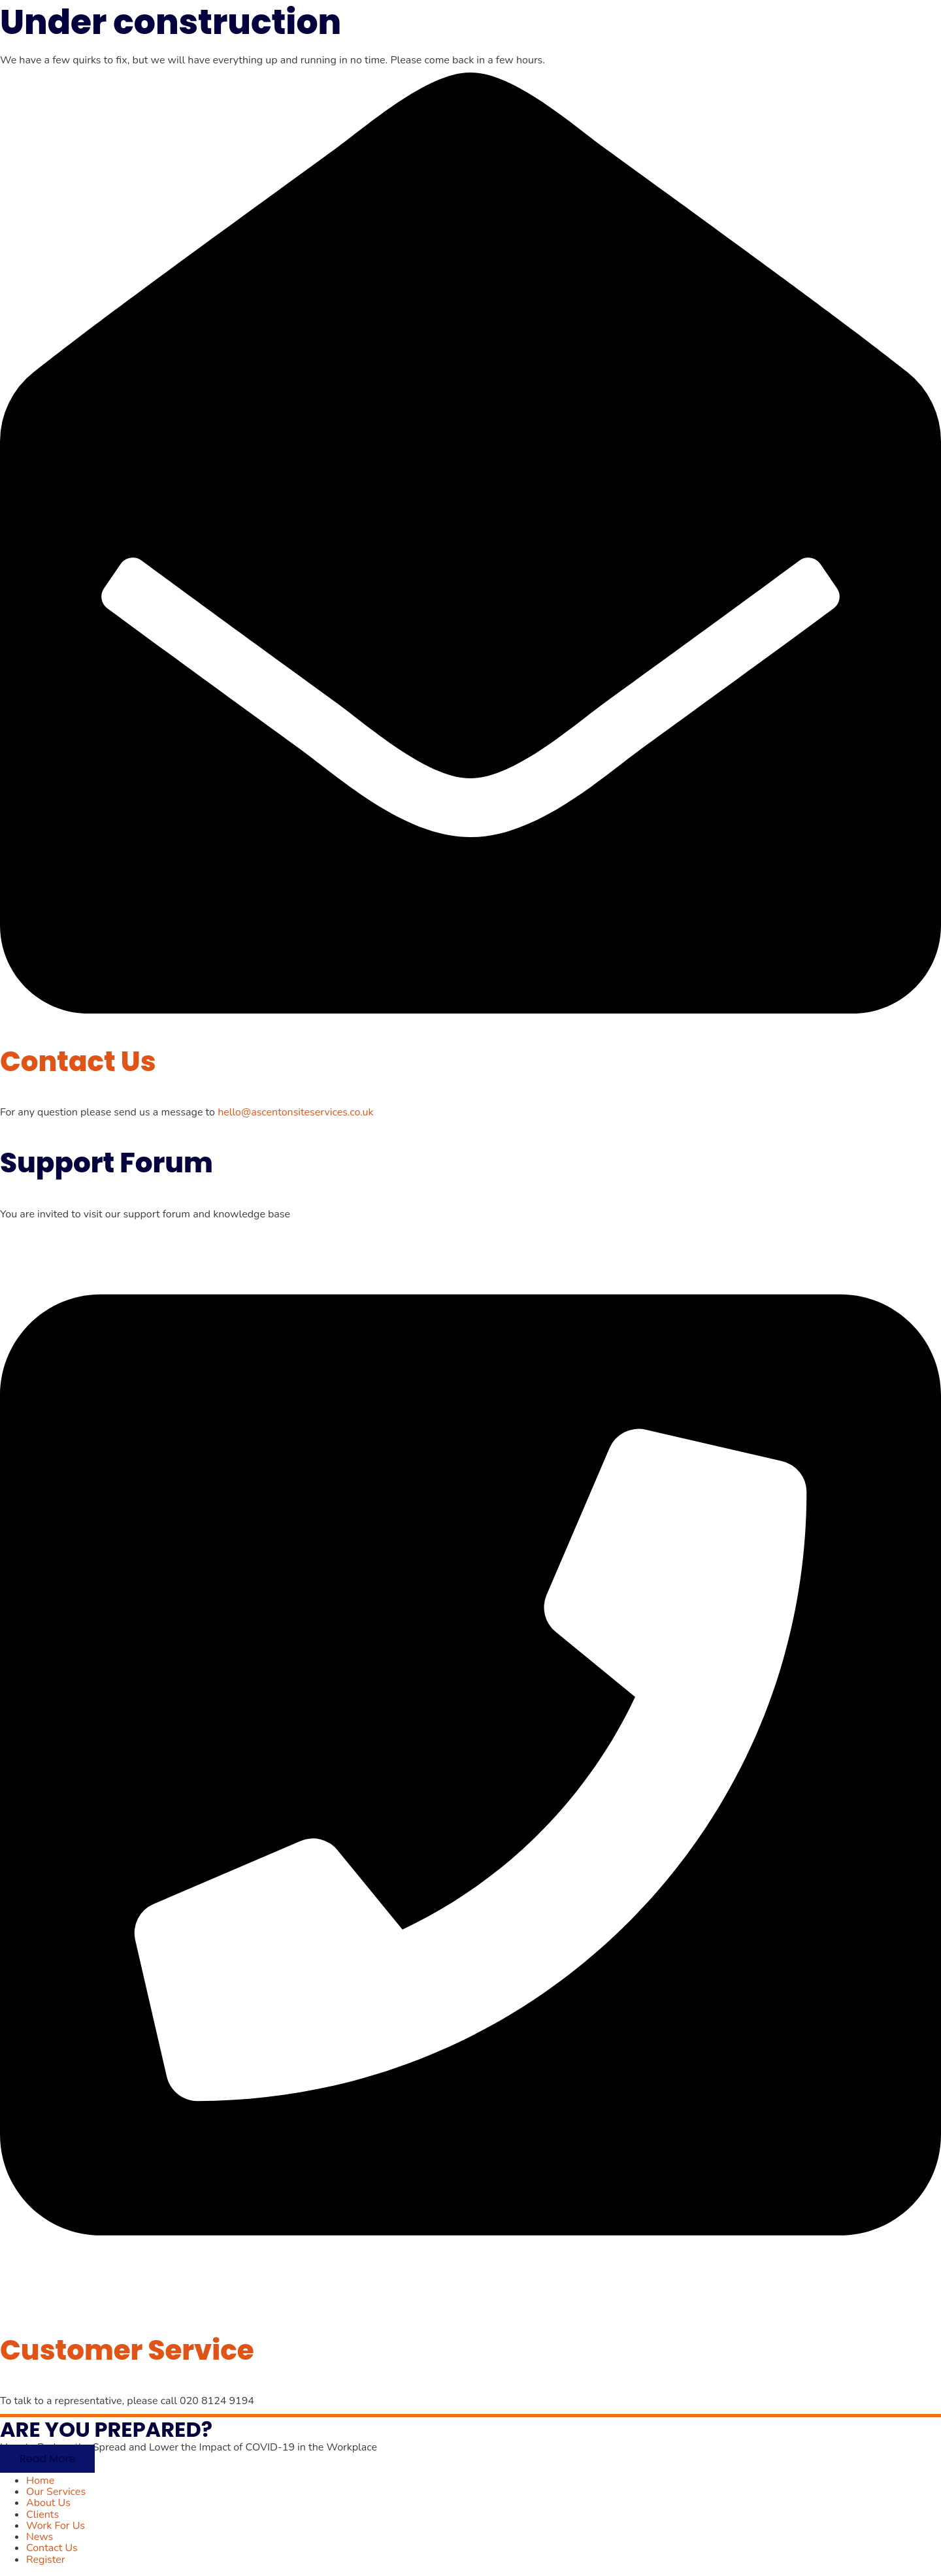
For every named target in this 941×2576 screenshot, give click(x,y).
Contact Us (78, 1061)
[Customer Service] (470, 2299)
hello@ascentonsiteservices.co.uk (295, 1112)
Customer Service (127, 2350)
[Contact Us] (470, 1010)
